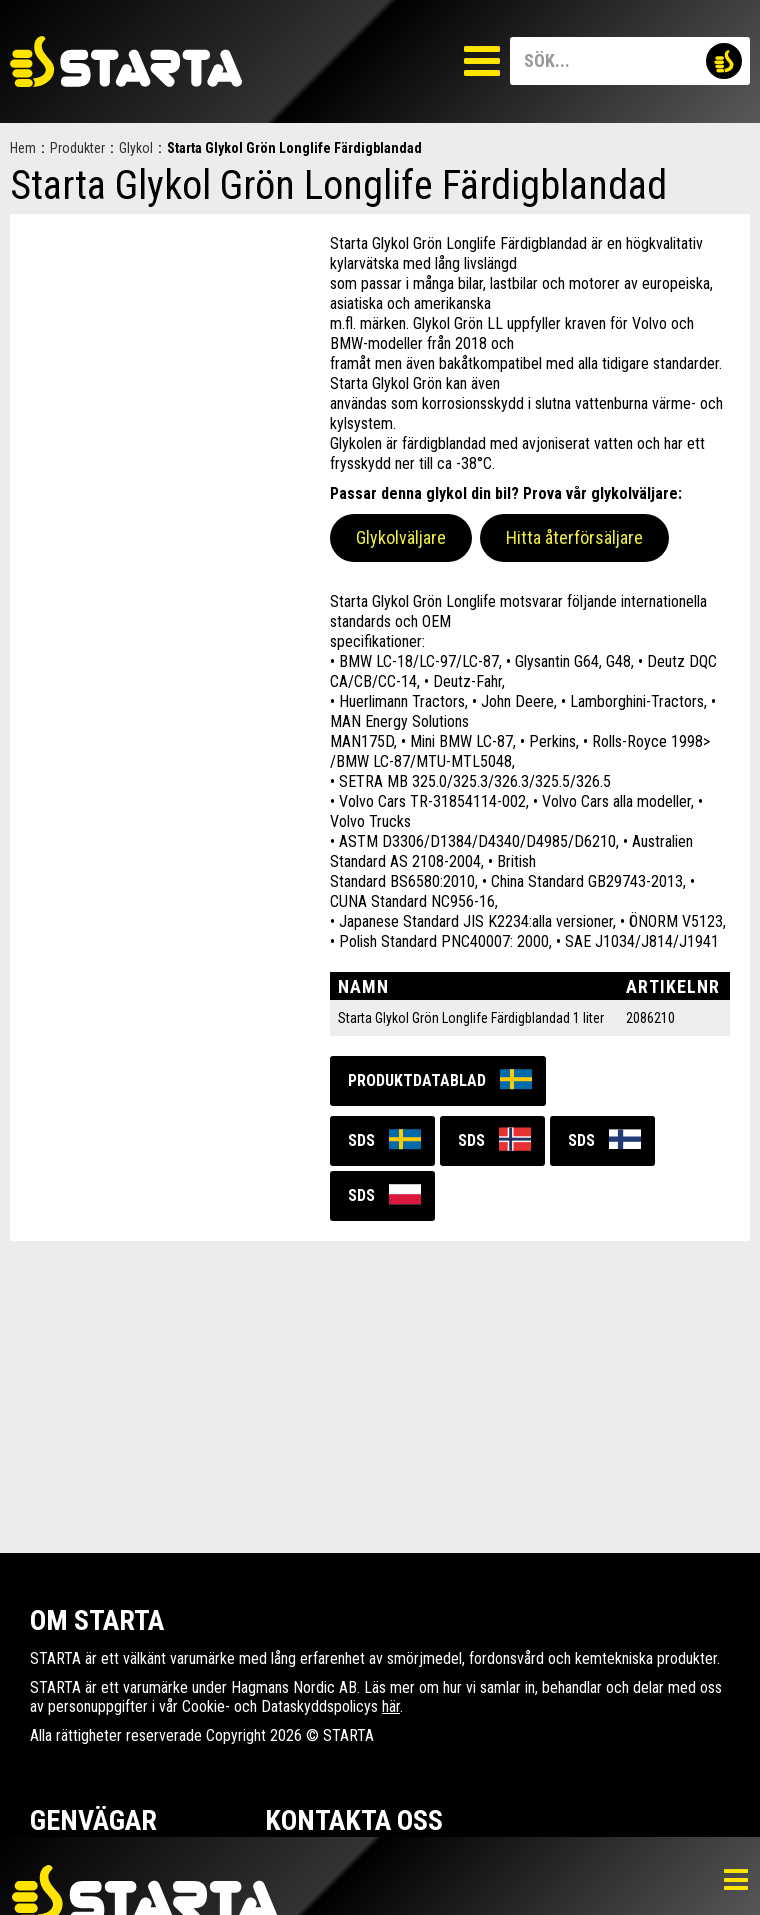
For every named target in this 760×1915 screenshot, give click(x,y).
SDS (361, 1140)
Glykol (136, 148)
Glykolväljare (401, 537)
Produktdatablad (417, 1080)
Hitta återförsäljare (574, 537)
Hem (23, 148)
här (391, 1706)
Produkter (77, 148)
